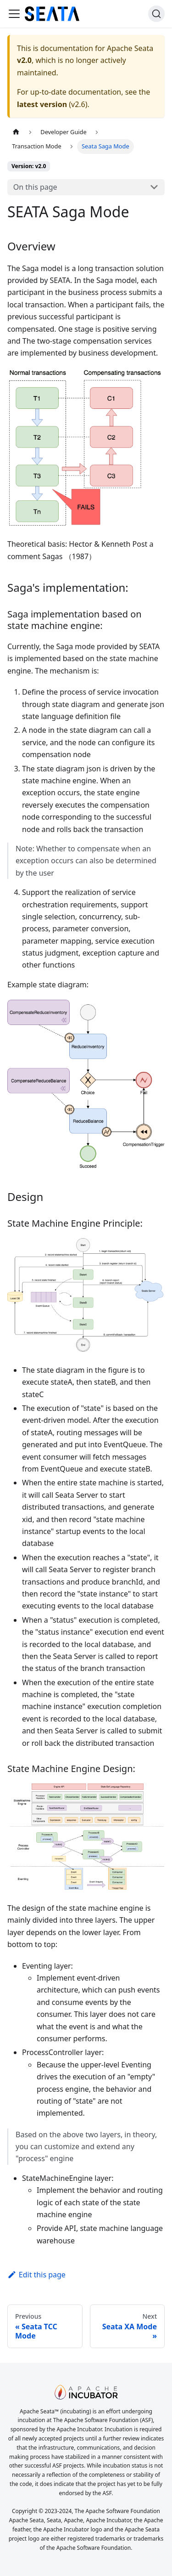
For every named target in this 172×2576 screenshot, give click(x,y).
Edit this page (36, 2275)
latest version (42, 104)
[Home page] (16, 132)
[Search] (156, 14)
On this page (35, 187)
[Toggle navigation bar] (14, 14)
